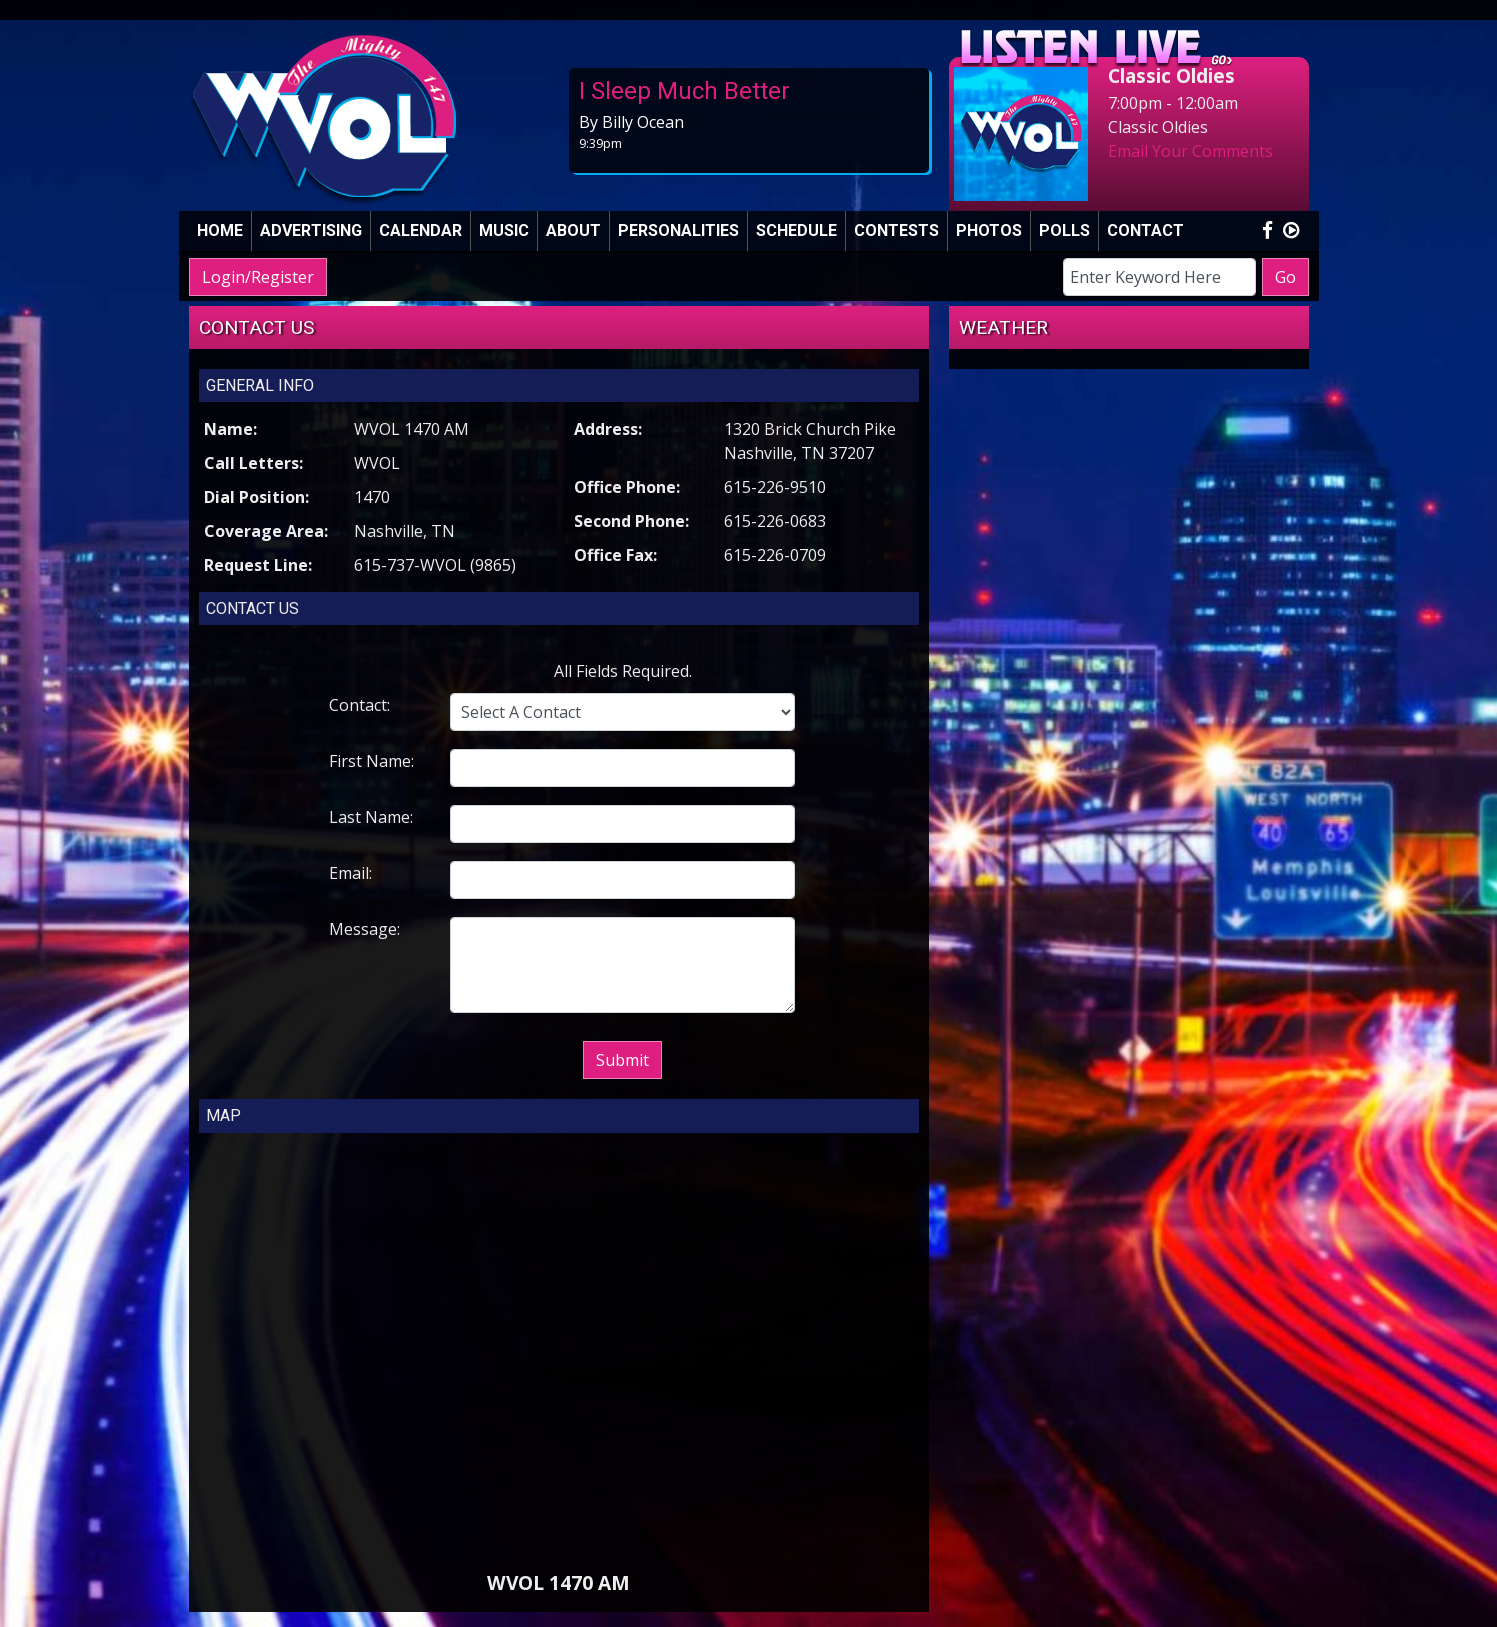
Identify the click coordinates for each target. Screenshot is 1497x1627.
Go (1285, 277)
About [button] (573, 230)
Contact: (359, 705)
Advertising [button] (311, 230)
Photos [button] (989, 230)
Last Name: (371, 817)
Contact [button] (1145, 230)
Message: (364, 929)
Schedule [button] (796, 230)
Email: (350, 873)
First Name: (371, 761)
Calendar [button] (420, 230)
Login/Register (258, 277)
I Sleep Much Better (684, 91)
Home (220, 230)
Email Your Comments (1190, 151)
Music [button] (504, 230)
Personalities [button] (678, 230)
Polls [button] (1064, 230)
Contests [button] (896, 230)
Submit (622, 1060)
